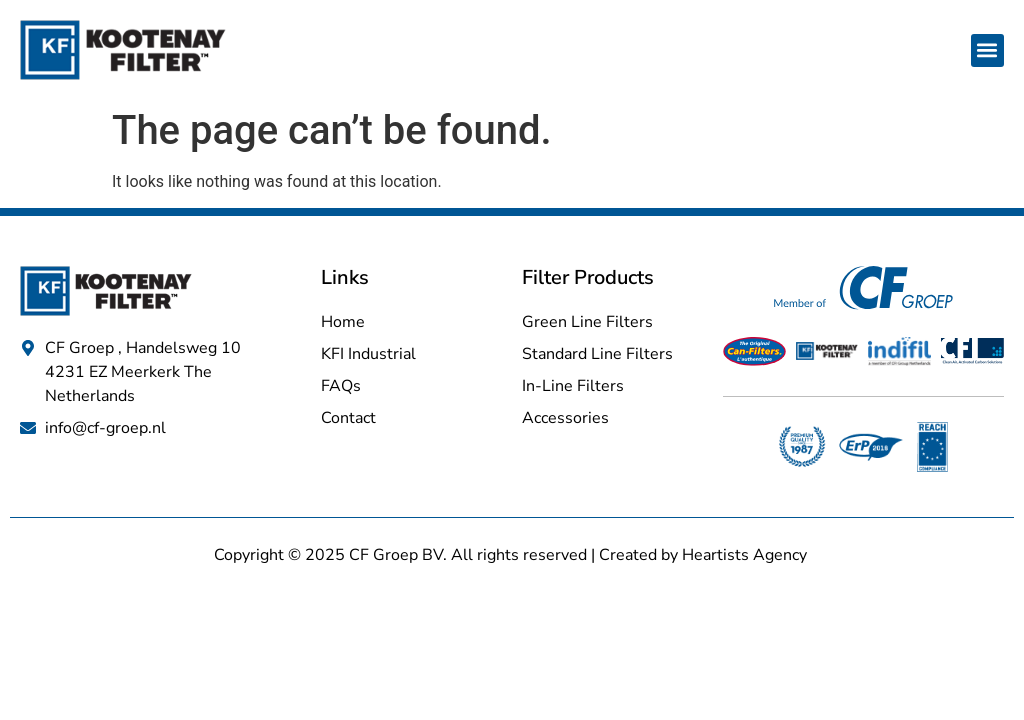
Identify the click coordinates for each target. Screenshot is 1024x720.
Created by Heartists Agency (705, 555)
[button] (987, 50)
